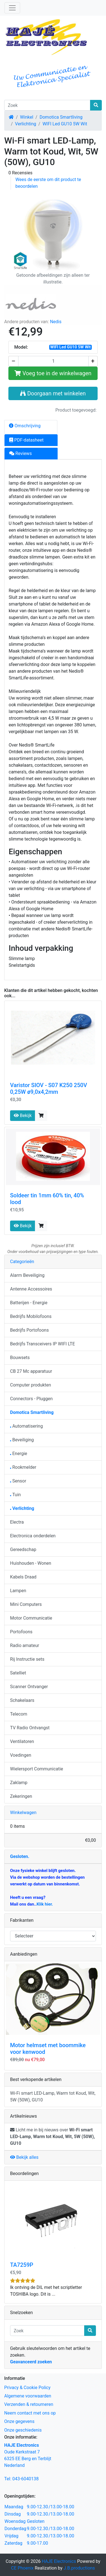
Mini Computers (26, 1604)
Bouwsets (20, 1357)
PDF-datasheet (26, 440)
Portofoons (21, 1631)
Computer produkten (30, 1385)
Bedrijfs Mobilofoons (30, 1316)
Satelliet (18, 1673)
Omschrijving (25, 425)
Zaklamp (18, 1782)
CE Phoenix (23, 2568)
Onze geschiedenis (23, 2430)
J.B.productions (79, 2568)
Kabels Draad (23, 1577)
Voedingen (20, 1755)
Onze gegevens (19, 2421)
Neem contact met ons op (30, 2413)
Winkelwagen (23, 1812)
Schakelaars (22, 1700)
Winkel (26, 117)
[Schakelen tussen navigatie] (12, 7)
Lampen (18, 1590)
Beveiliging (22, 1439)
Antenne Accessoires (31, 1289)
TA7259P (21, 2264)
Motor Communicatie (31, 1618)
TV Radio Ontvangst (30, 1727)
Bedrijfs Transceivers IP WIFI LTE (42, 1343)
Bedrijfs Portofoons (29, 1330)
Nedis (56, 321)
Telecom (18, 1714)
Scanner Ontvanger (29, 1686)
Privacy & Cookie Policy (27, 2387)
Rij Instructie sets (27, 1659)
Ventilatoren (22, 1741)
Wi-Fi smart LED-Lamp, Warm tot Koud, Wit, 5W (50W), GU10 (52, 2097)
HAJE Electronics (59, 2561)
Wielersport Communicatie (36, 1769)
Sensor (18, 1481)
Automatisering (26, 1426)
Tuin (15, 1494)
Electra (17, 1522)
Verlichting (25, 123)
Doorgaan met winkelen (53, 393)
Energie (18, 1453)
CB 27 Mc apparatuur (31, 1371)
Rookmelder (23, 1467)
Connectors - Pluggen (31, 1398)
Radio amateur (24, 1645)
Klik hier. (45, 1904)
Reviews (20, 453)
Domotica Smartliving (60, 117)
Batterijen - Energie (29, 1302)
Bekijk (23, 1115)
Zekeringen (21, 1796)
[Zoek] (47, 105)
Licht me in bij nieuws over (52, 2136)
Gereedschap (23, 1549)
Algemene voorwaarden (27, 2396)
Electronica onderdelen (33, 1535)
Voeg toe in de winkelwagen (53, 373)
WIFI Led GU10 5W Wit (65, 123)
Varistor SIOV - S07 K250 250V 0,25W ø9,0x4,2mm (48, 1088)
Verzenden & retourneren (28, 2404)
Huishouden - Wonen (30, 1563)
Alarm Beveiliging (27, 1275)
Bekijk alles (24, 2157)
